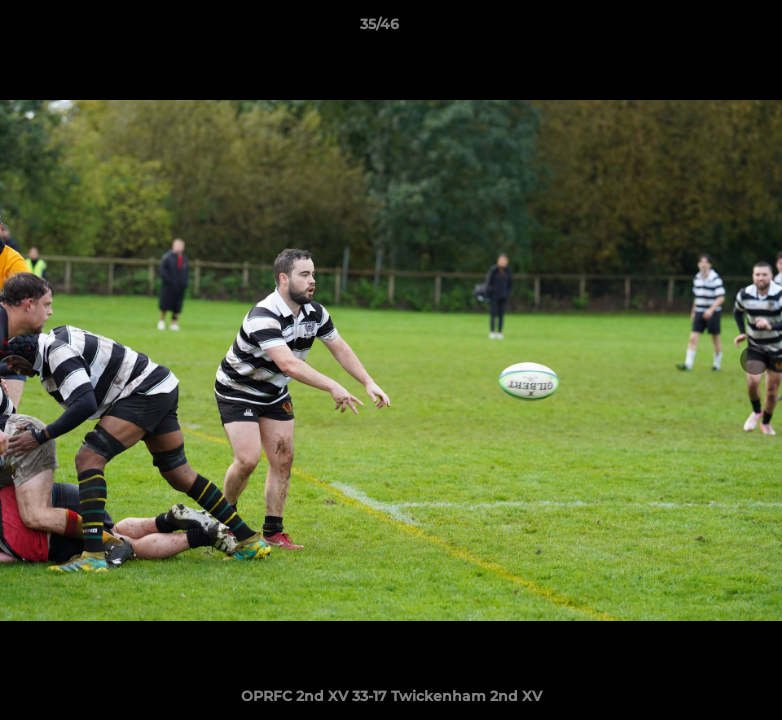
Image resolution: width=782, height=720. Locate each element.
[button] (698, 29)
